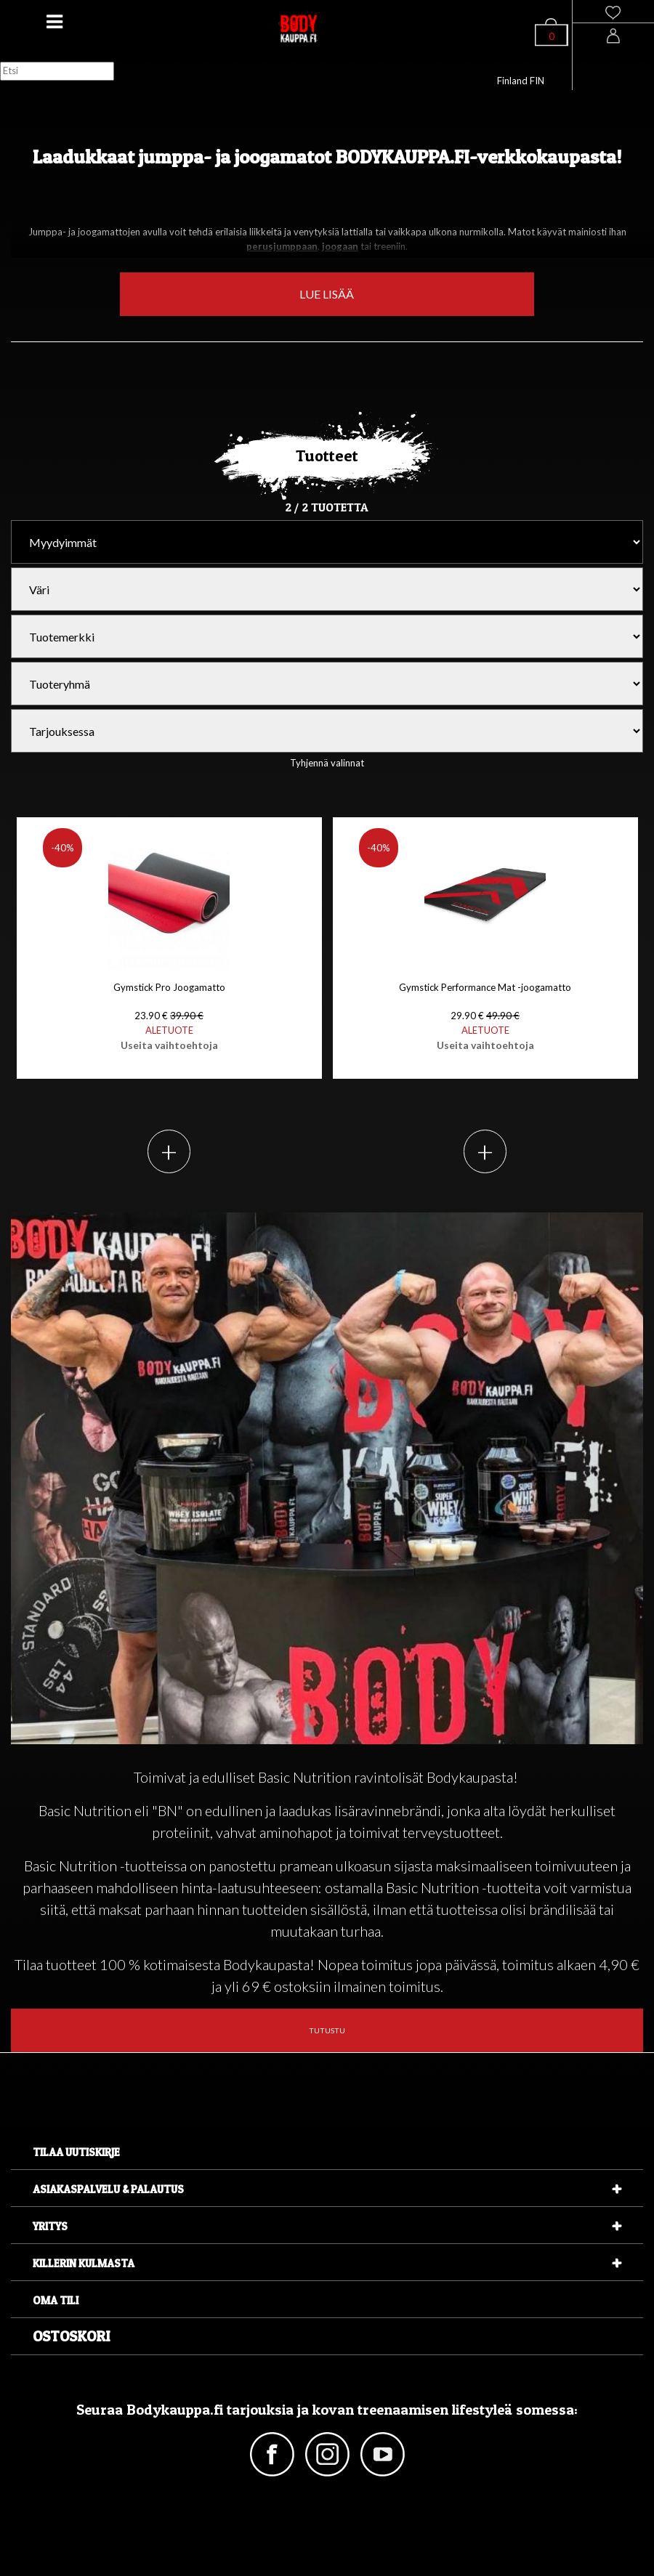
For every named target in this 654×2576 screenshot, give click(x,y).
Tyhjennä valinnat (327, 763)
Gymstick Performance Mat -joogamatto (485, 1016)
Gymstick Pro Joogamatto (169, 1016)
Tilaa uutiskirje (76, 2152)
